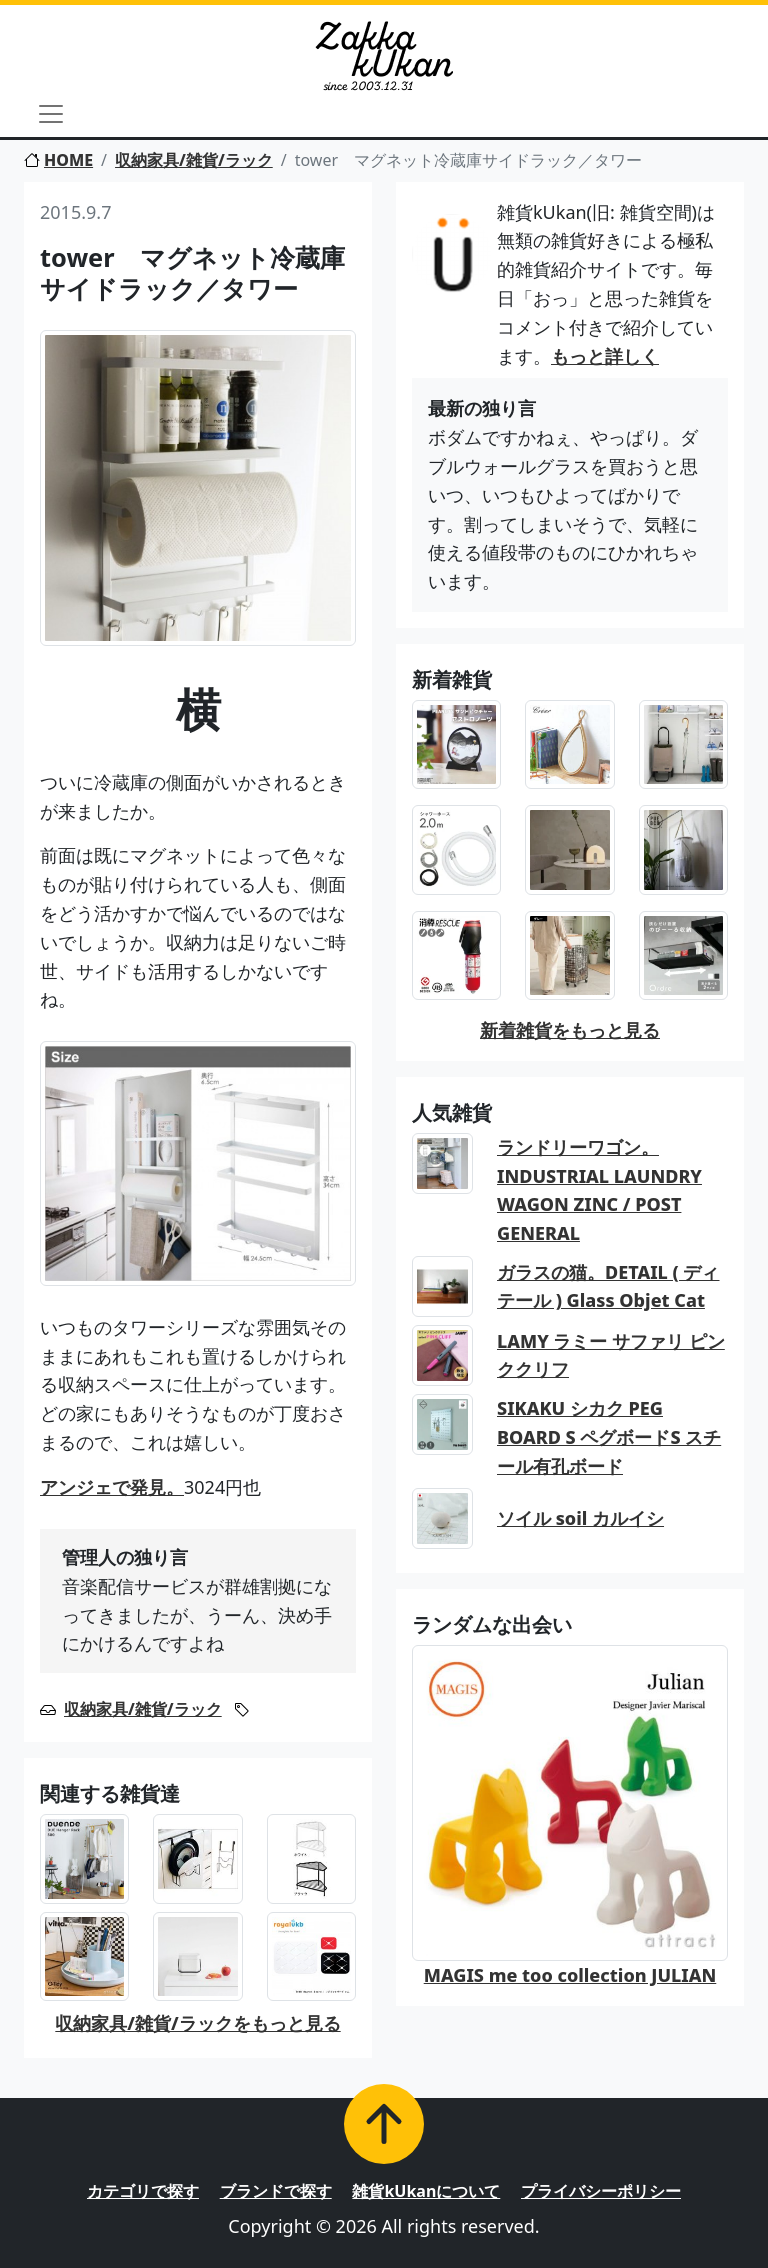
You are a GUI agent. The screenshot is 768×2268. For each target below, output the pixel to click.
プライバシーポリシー (601, 2191)
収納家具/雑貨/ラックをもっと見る (197, 2023)
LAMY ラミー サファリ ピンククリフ (611, 1355)
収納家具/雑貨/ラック (194, 160)
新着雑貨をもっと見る (570, 1030)
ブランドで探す (276, 2191)
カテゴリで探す (143, 2191)
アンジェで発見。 (112, 1487)
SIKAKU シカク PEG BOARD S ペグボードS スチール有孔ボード (609, 1437)
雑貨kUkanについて (426, 2191)
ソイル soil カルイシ (580, 1518)
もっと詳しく (605, 356)
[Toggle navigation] (51, 114)
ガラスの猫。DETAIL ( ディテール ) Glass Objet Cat (608, 1286)
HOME (58, 160)
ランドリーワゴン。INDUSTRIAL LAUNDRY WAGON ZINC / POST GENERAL (599, 1190)
